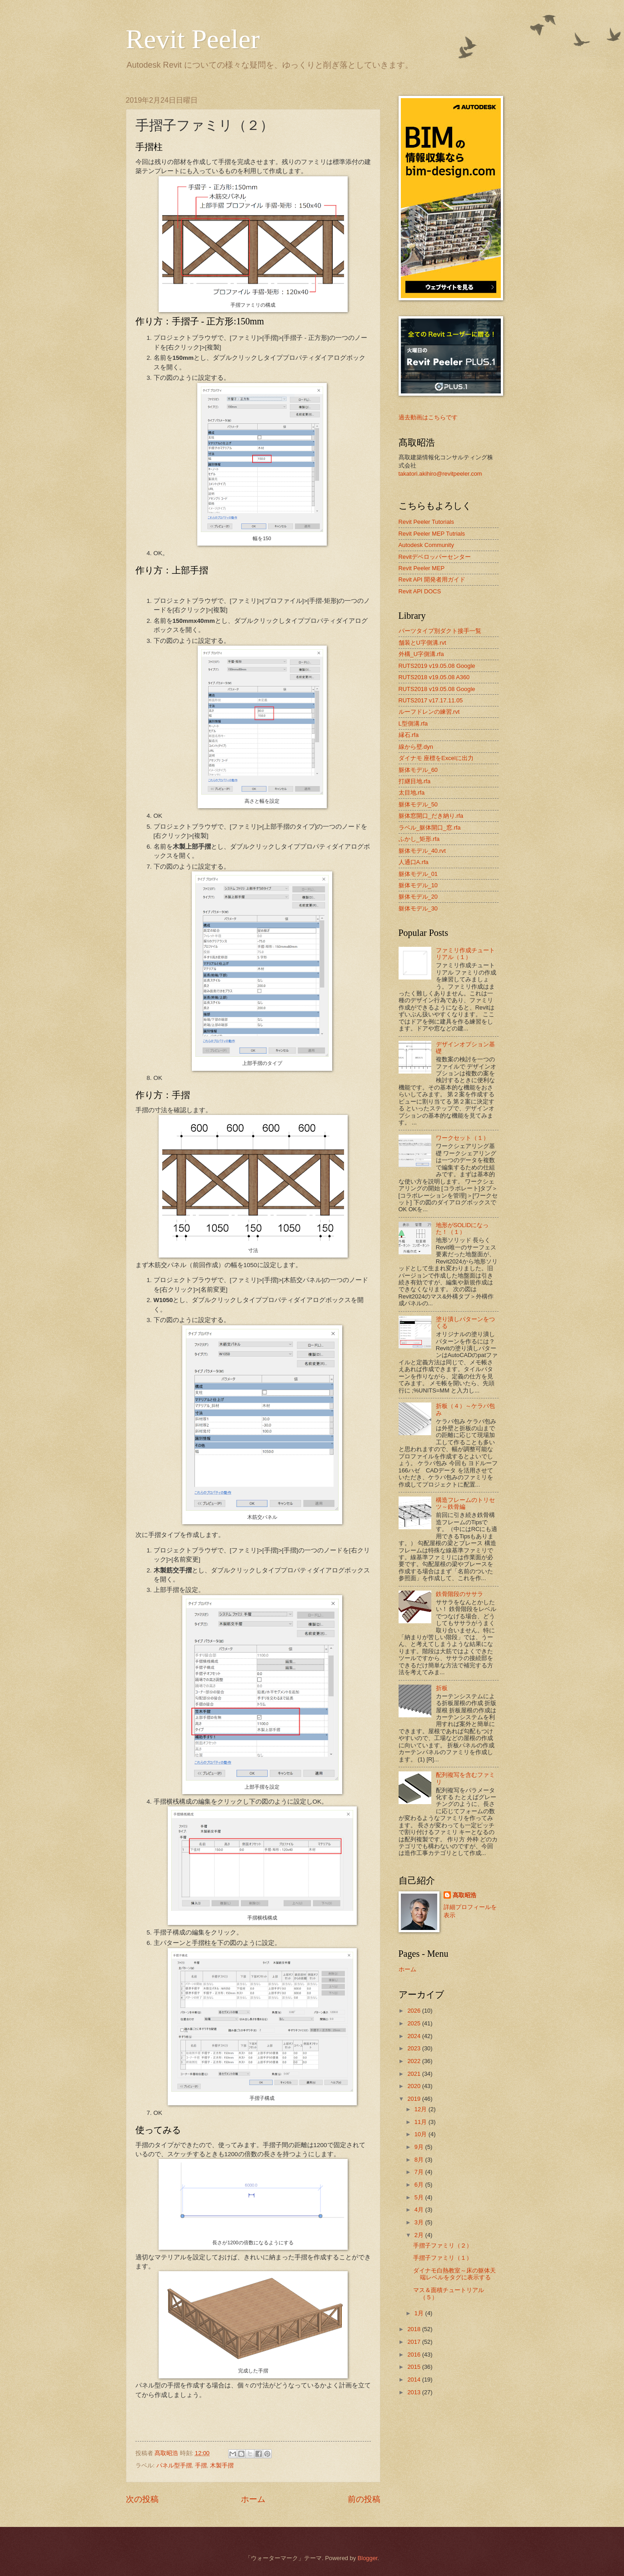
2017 (414, 2341)
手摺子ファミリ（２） (442, 2245)
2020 (414, 2086)
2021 (414, 2073)
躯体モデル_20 (418, 896)
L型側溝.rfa (413, 723)
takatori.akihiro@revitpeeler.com (440, 473)
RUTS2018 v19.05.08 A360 (434, 677)
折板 (442, 1688)
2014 (414, 2379)
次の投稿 (142, 2499)
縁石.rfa (409, 734)
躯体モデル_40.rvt (422, 850)
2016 (414, 2354)
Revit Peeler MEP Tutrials (432, 533)
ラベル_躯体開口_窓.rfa (430, 827)
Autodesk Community (426, 545)
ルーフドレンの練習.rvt (429, 711)
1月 (419, 2313)
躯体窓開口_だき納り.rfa (431, 815)
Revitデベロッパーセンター (435, 556)
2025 (414, 2023)
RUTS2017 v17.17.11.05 (431, 700)
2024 (414, 2036)
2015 (414, 2366)
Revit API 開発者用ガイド (432, 579)
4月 (419, 2209)
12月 (421, 2109)
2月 (419, 2235)
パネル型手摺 (174, 2465)
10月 (421, 2134)
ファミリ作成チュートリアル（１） (465, 953)
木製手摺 (222, 2465)
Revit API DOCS (420, 591)
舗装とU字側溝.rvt (422, 642)
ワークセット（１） (462, 1137)
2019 (414, 2098)
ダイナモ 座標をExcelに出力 (436, 758)
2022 (414, 2061)
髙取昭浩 (464, 1895)
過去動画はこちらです (428, 417)
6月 (419, 2184)
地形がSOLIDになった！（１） (462, 1228)
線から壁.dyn (416, 746)
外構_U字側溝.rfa (421, 654)
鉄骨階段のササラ (459, 1594)
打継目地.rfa (415, 781)
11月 (421, 2121)
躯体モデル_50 (418, 804)
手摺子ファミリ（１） (442, 2257)
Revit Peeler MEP (422, 568)
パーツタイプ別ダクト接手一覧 (440, 630)
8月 (419, 2159)
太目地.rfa (412, 792)
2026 (414, 2010)
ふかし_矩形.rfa (419, 838)
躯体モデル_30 (418, 908)
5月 (419, 2197)
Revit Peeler (193, 39)
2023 (414, 2048)
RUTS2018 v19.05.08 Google (437, 689)
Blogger (368, 2558)
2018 (414, 2329)
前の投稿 (364, 2499)
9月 (419, 2146)
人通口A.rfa (414, 862)
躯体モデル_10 (418, 885)
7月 (419, 2171)
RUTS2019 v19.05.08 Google (437, 665)
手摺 (201, 2465)
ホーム (253, 2499)
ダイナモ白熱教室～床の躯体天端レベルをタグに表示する (454, 2274)
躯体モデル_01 (418, 873)
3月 (419, 2222)
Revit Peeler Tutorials (426, 521)
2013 (414, 2392)
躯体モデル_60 (418, 769)
